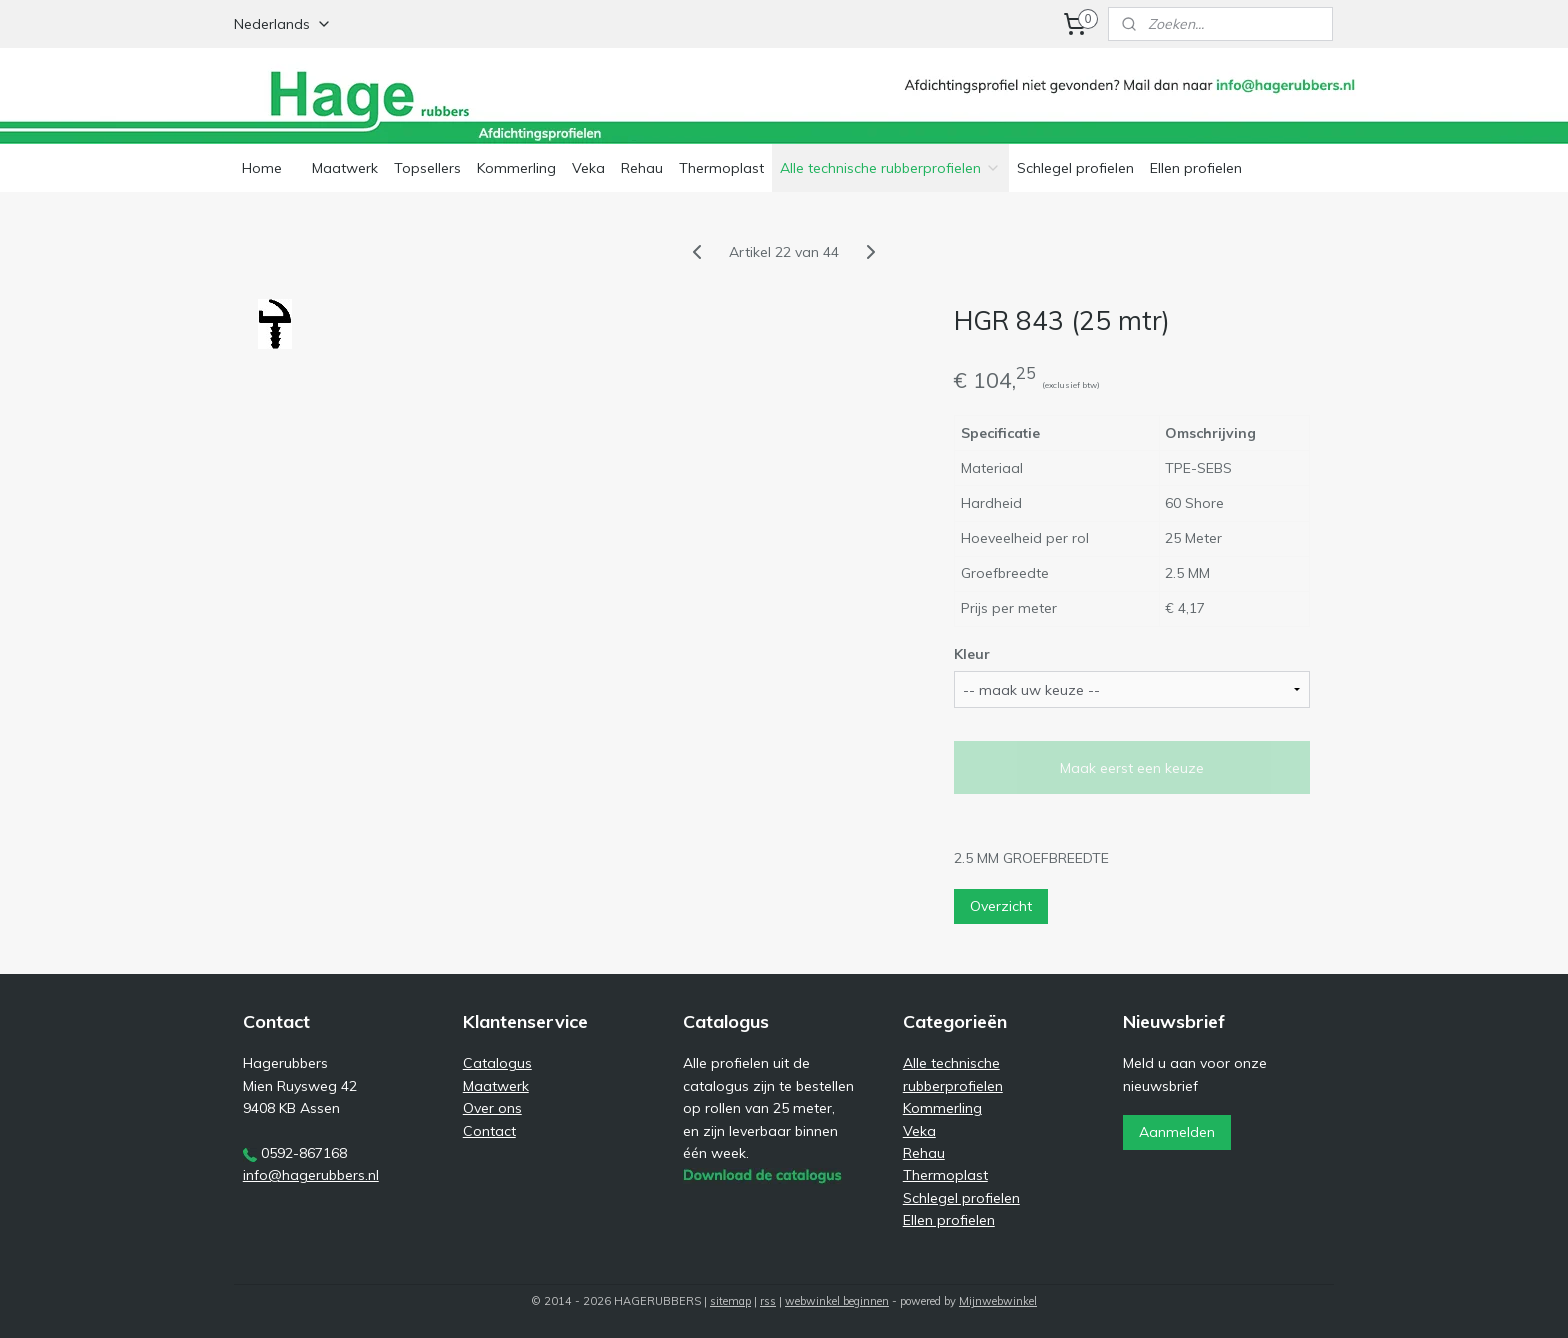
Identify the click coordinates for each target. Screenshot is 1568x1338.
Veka (588, 168)
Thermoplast (721, 168)
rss (768, 1301)
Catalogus (497, 1063)
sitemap (730, 1301)
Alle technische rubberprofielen (890, 168)
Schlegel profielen (1075, 168)
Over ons (492, 1108)
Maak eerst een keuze (1132, 768)
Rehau (642, 168)
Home (262, 168)
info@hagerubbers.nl (311, 1175)
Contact (489, 1131)
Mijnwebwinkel (998, 1301)
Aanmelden (1177, 1132)
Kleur (972, 654)
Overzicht (1001, 906)
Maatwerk (345, 168)
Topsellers (427, 168)
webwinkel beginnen (837, 1301)
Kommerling (516, 168)
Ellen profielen (1196, 168)
